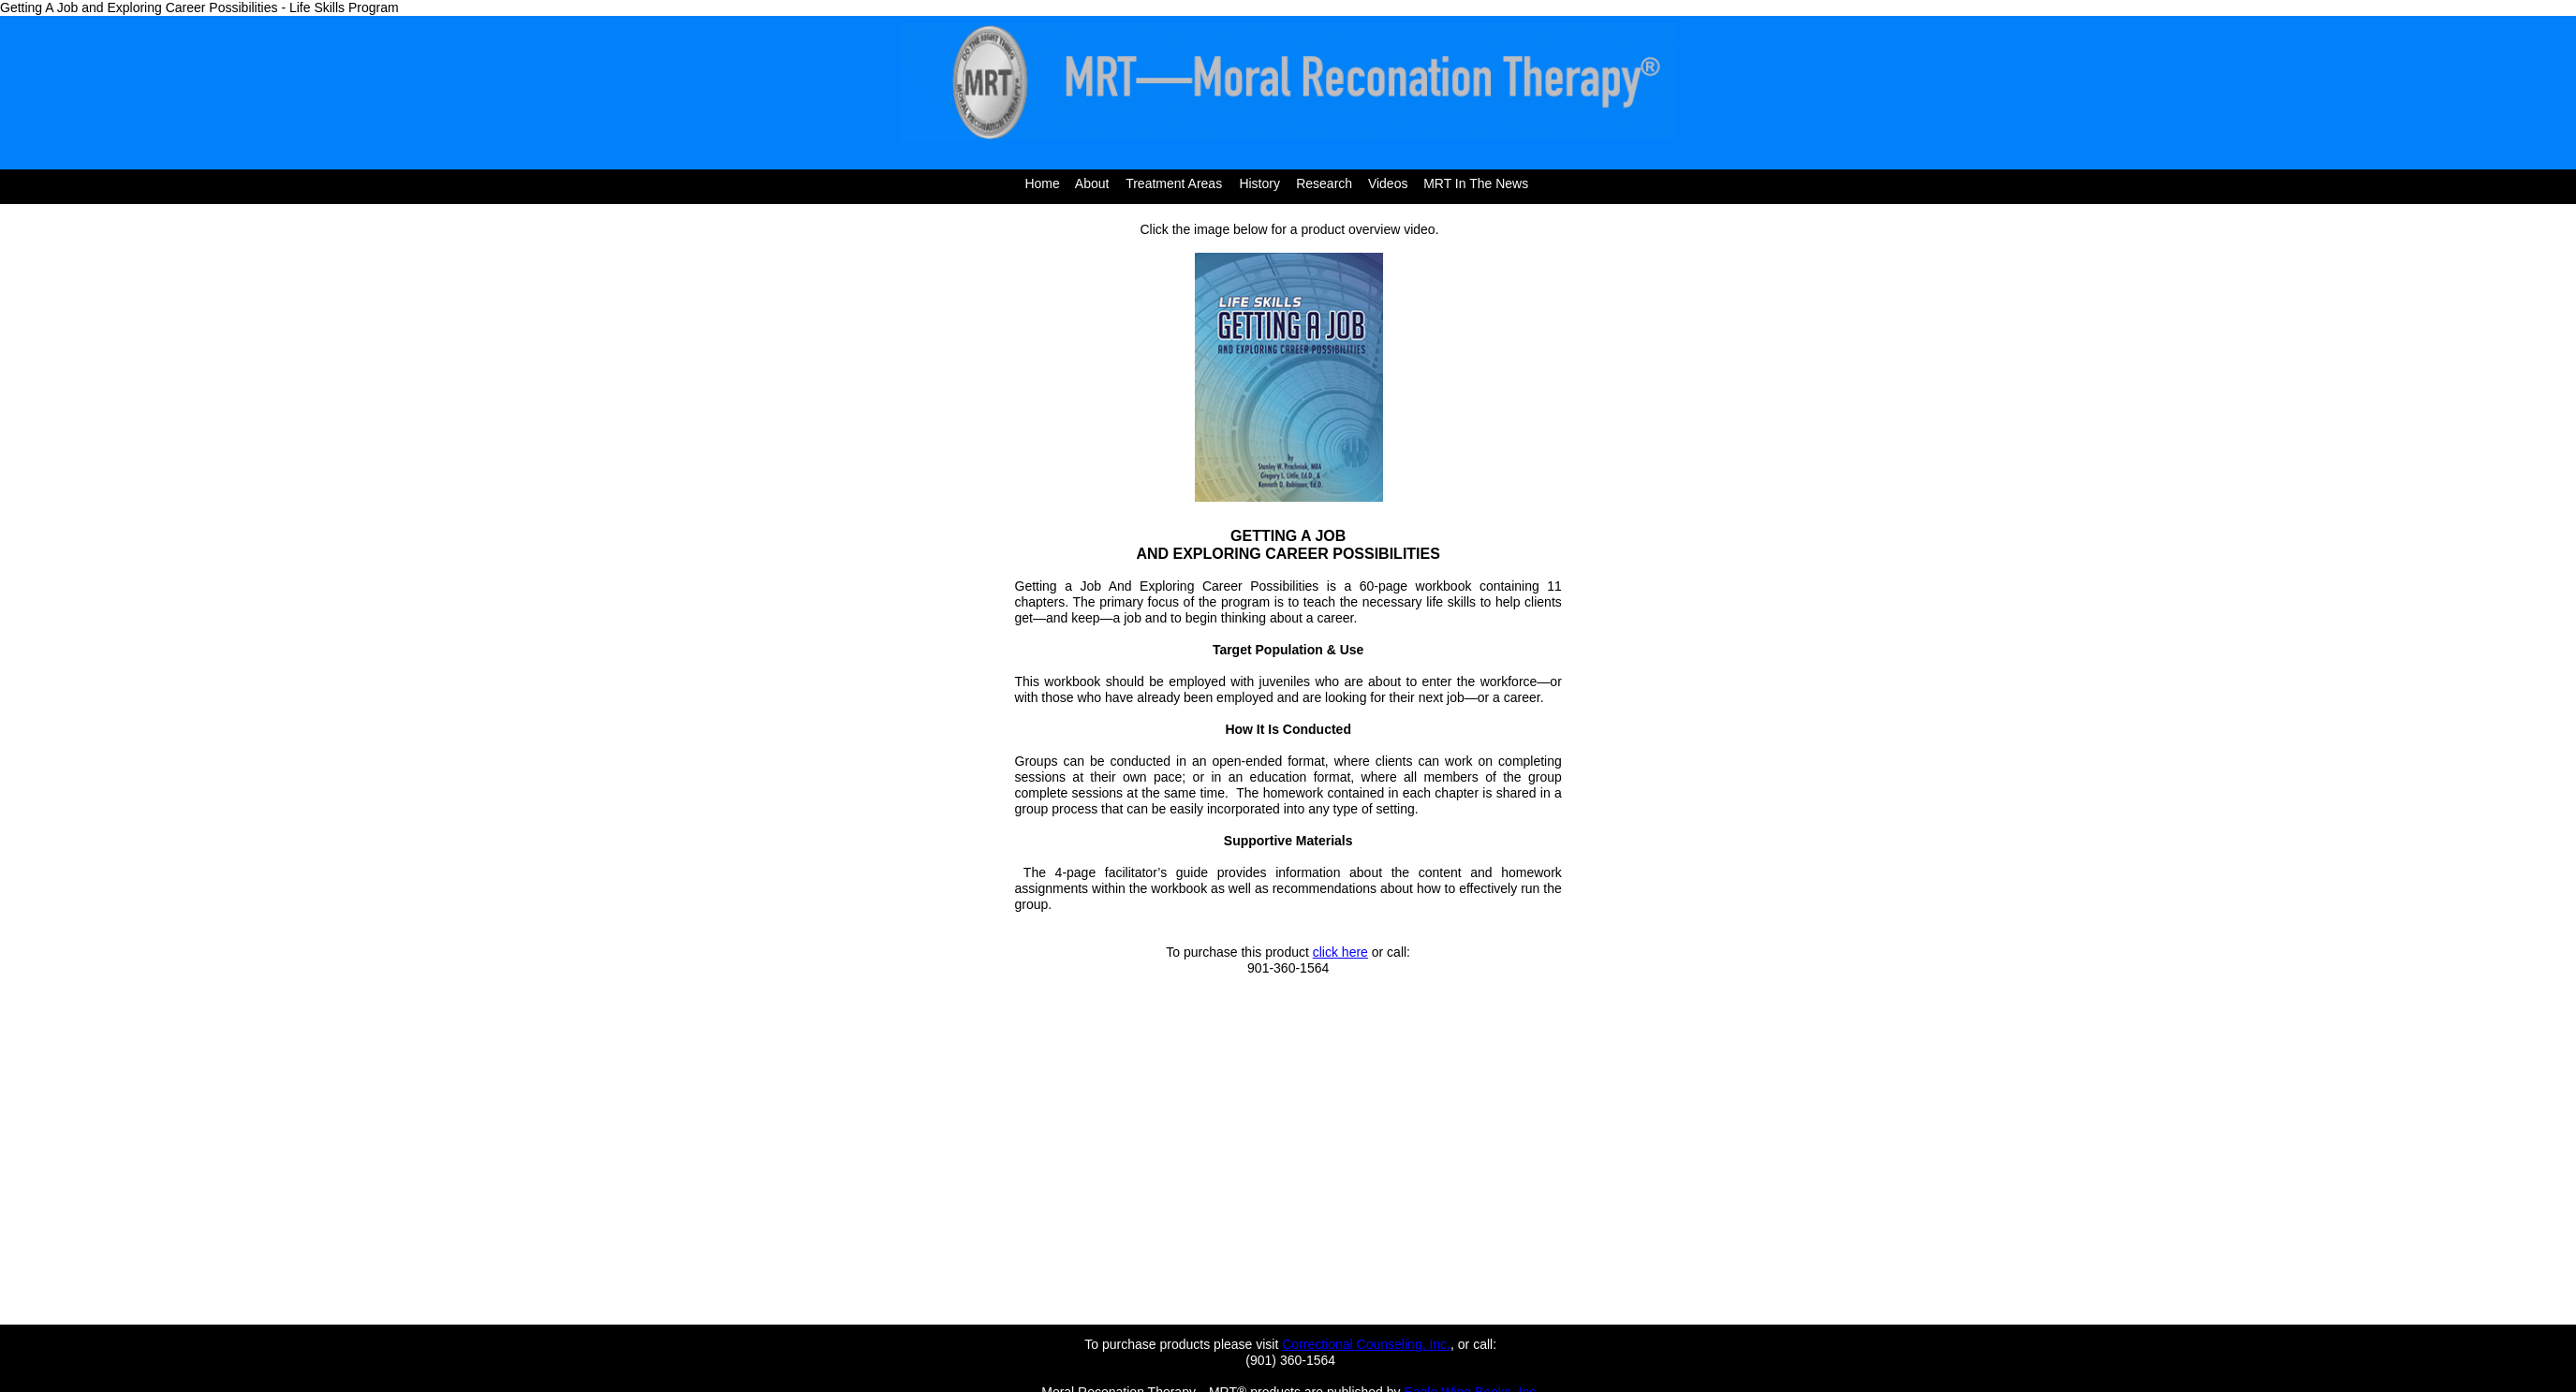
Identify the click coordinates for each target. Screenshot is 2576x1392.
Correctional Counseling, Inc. (1366, 1344)
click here (1340, 952)
